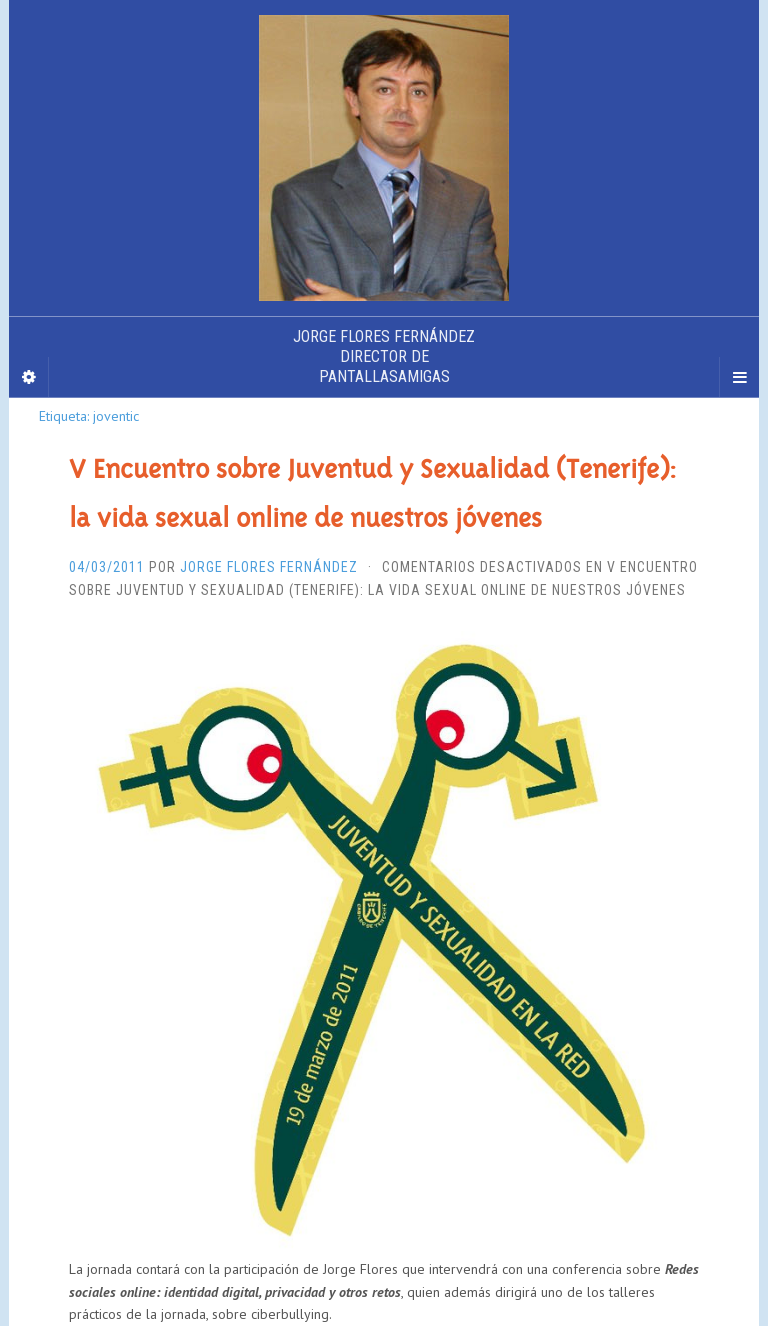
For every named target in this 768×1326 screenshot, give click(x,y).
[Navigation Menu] (739, 377)
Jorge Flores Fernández (269, 567)
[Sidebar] (29, 377)
